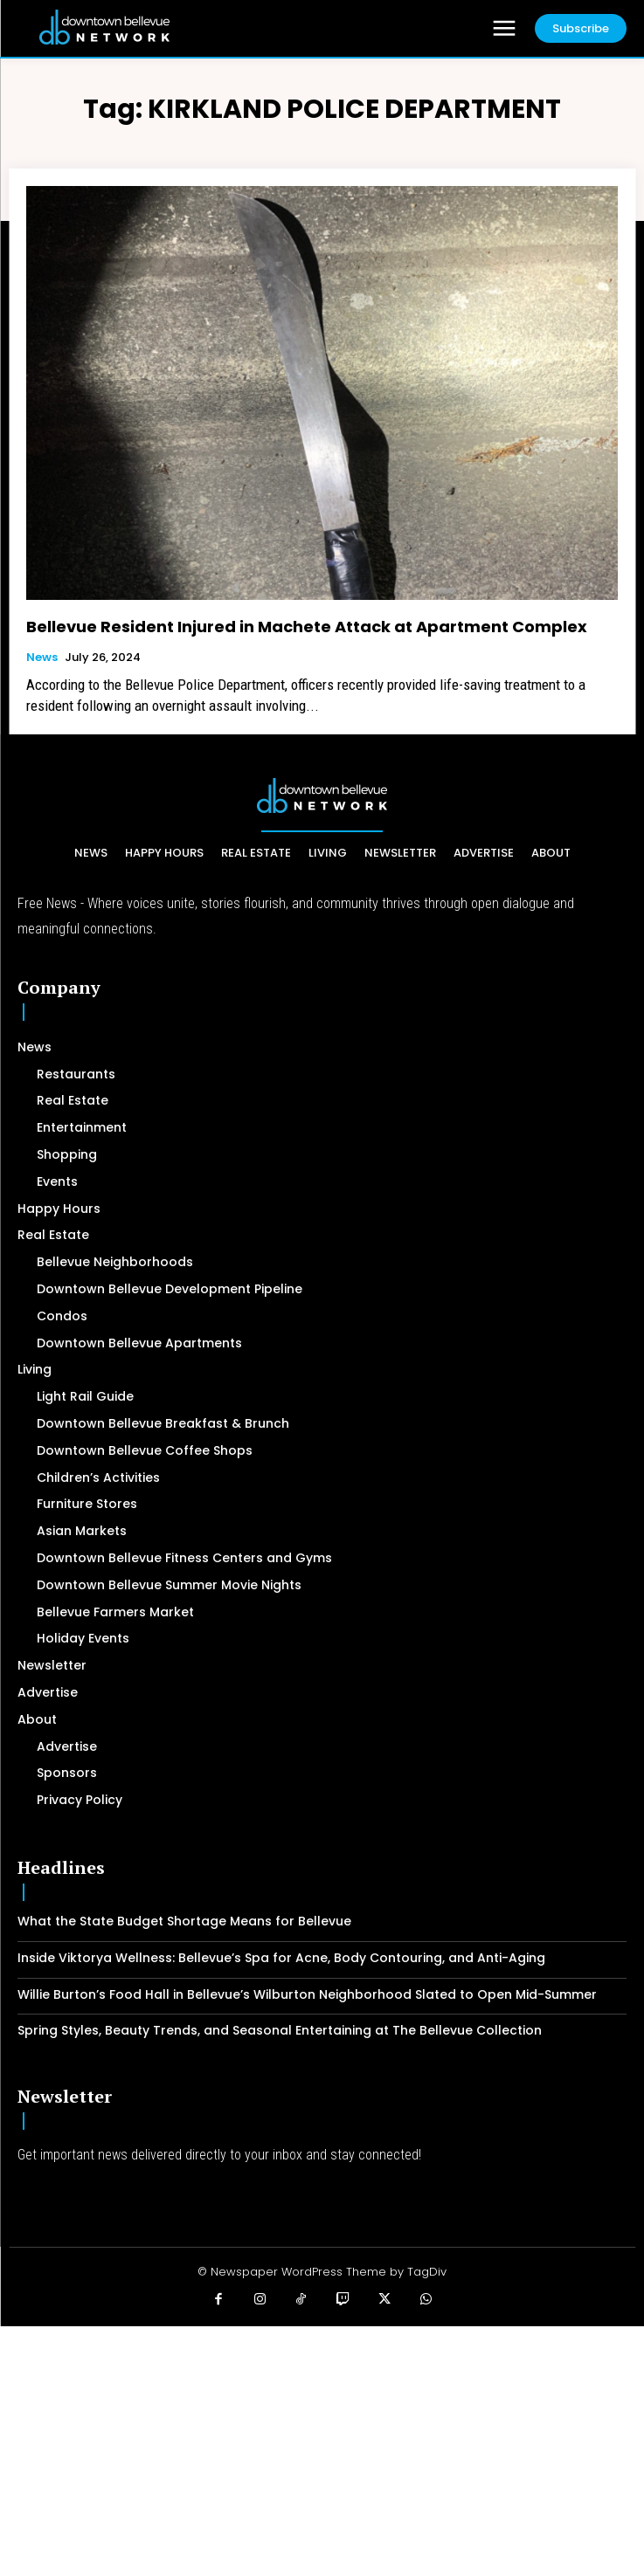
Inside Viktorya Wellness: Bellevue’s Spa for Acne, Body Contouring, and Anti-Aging (281, 1957)
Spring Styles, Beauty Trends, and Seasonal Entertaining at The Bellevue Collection (279, 2030)
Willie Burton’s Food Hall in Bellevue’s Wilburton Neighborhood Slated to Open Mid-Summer (307, 1994)
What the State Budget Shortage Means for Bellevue (184, 1921)
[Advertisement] (322, 2448)
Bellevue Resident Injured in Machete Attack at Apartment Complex (306, 626)
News (42, 658)
